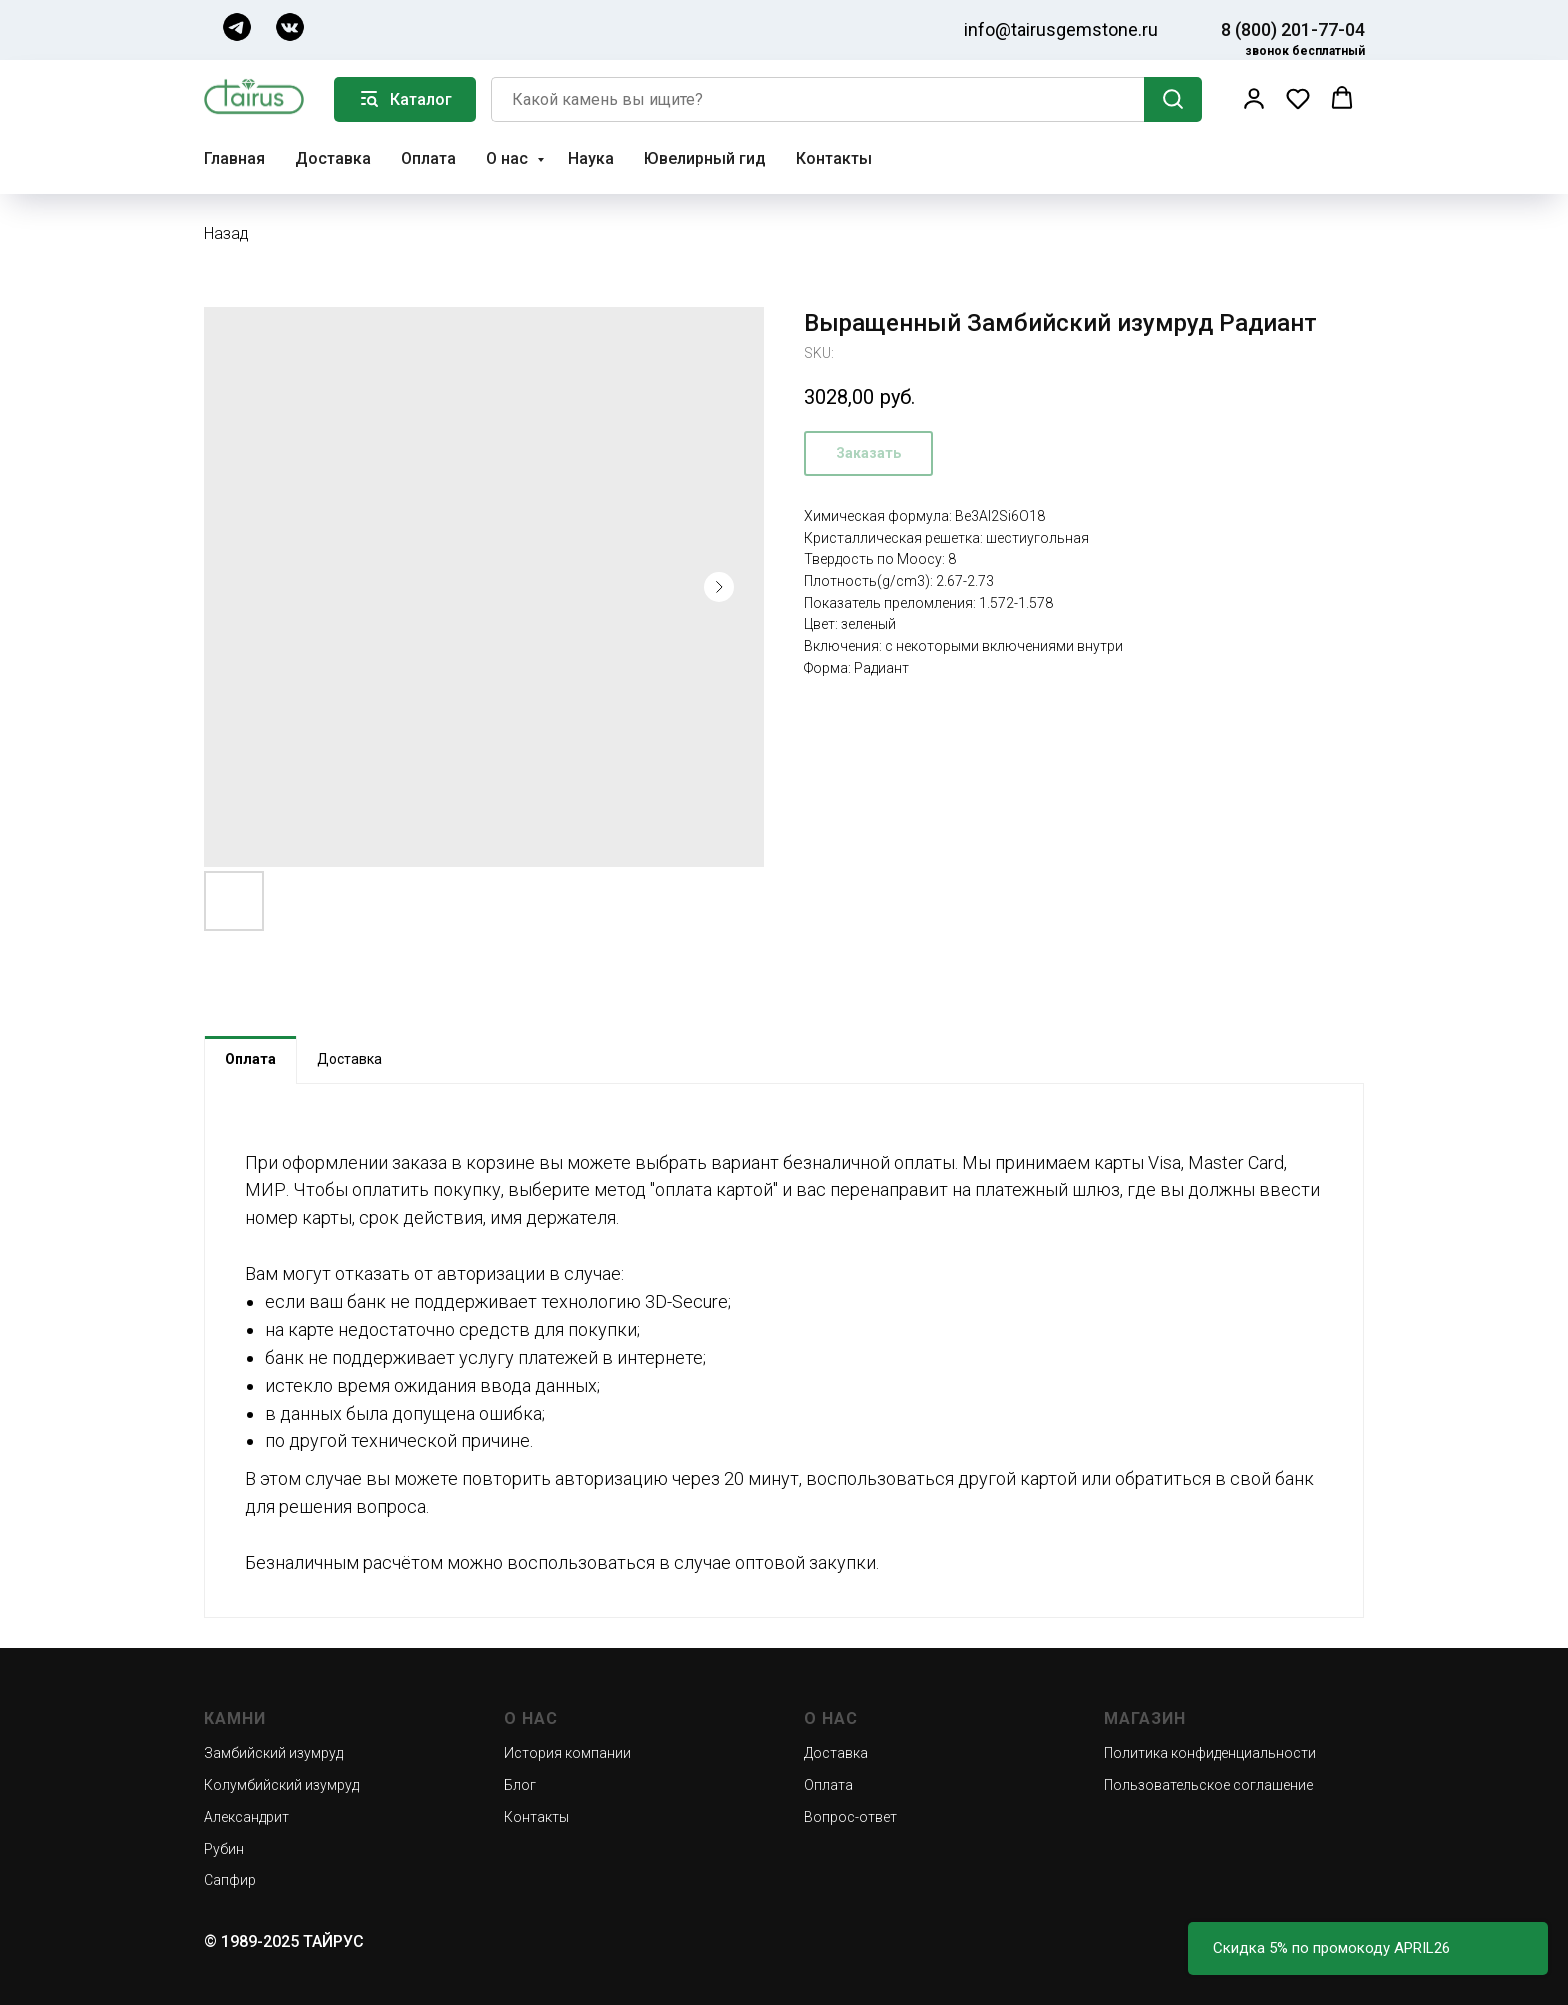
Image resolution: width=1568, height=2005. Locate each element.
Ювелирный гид (705, 158)
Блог (520, 1785)
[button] (1254, 98)
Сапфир (230, 1880)
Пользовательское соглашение (1208, 1785)
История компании (567, 1753)
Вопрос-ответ (850, 1817)
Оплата (428, 158)
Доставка (333, 158)
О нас (509, 158)
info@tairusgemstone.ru (1061, 29)
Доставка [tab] (349, 1059)
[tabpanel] (784, 1350)
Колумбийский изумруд (281, 1785)
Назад (226, 233)
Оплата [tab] (250, 1059)
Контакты (834, 158)
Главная (234, 158)
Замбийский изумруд (273, 1753)
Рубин (224, 1849)
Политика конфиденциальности (1210, 1753)
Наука (591, 158)
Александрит (246, 1817)
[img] (237, 27)
